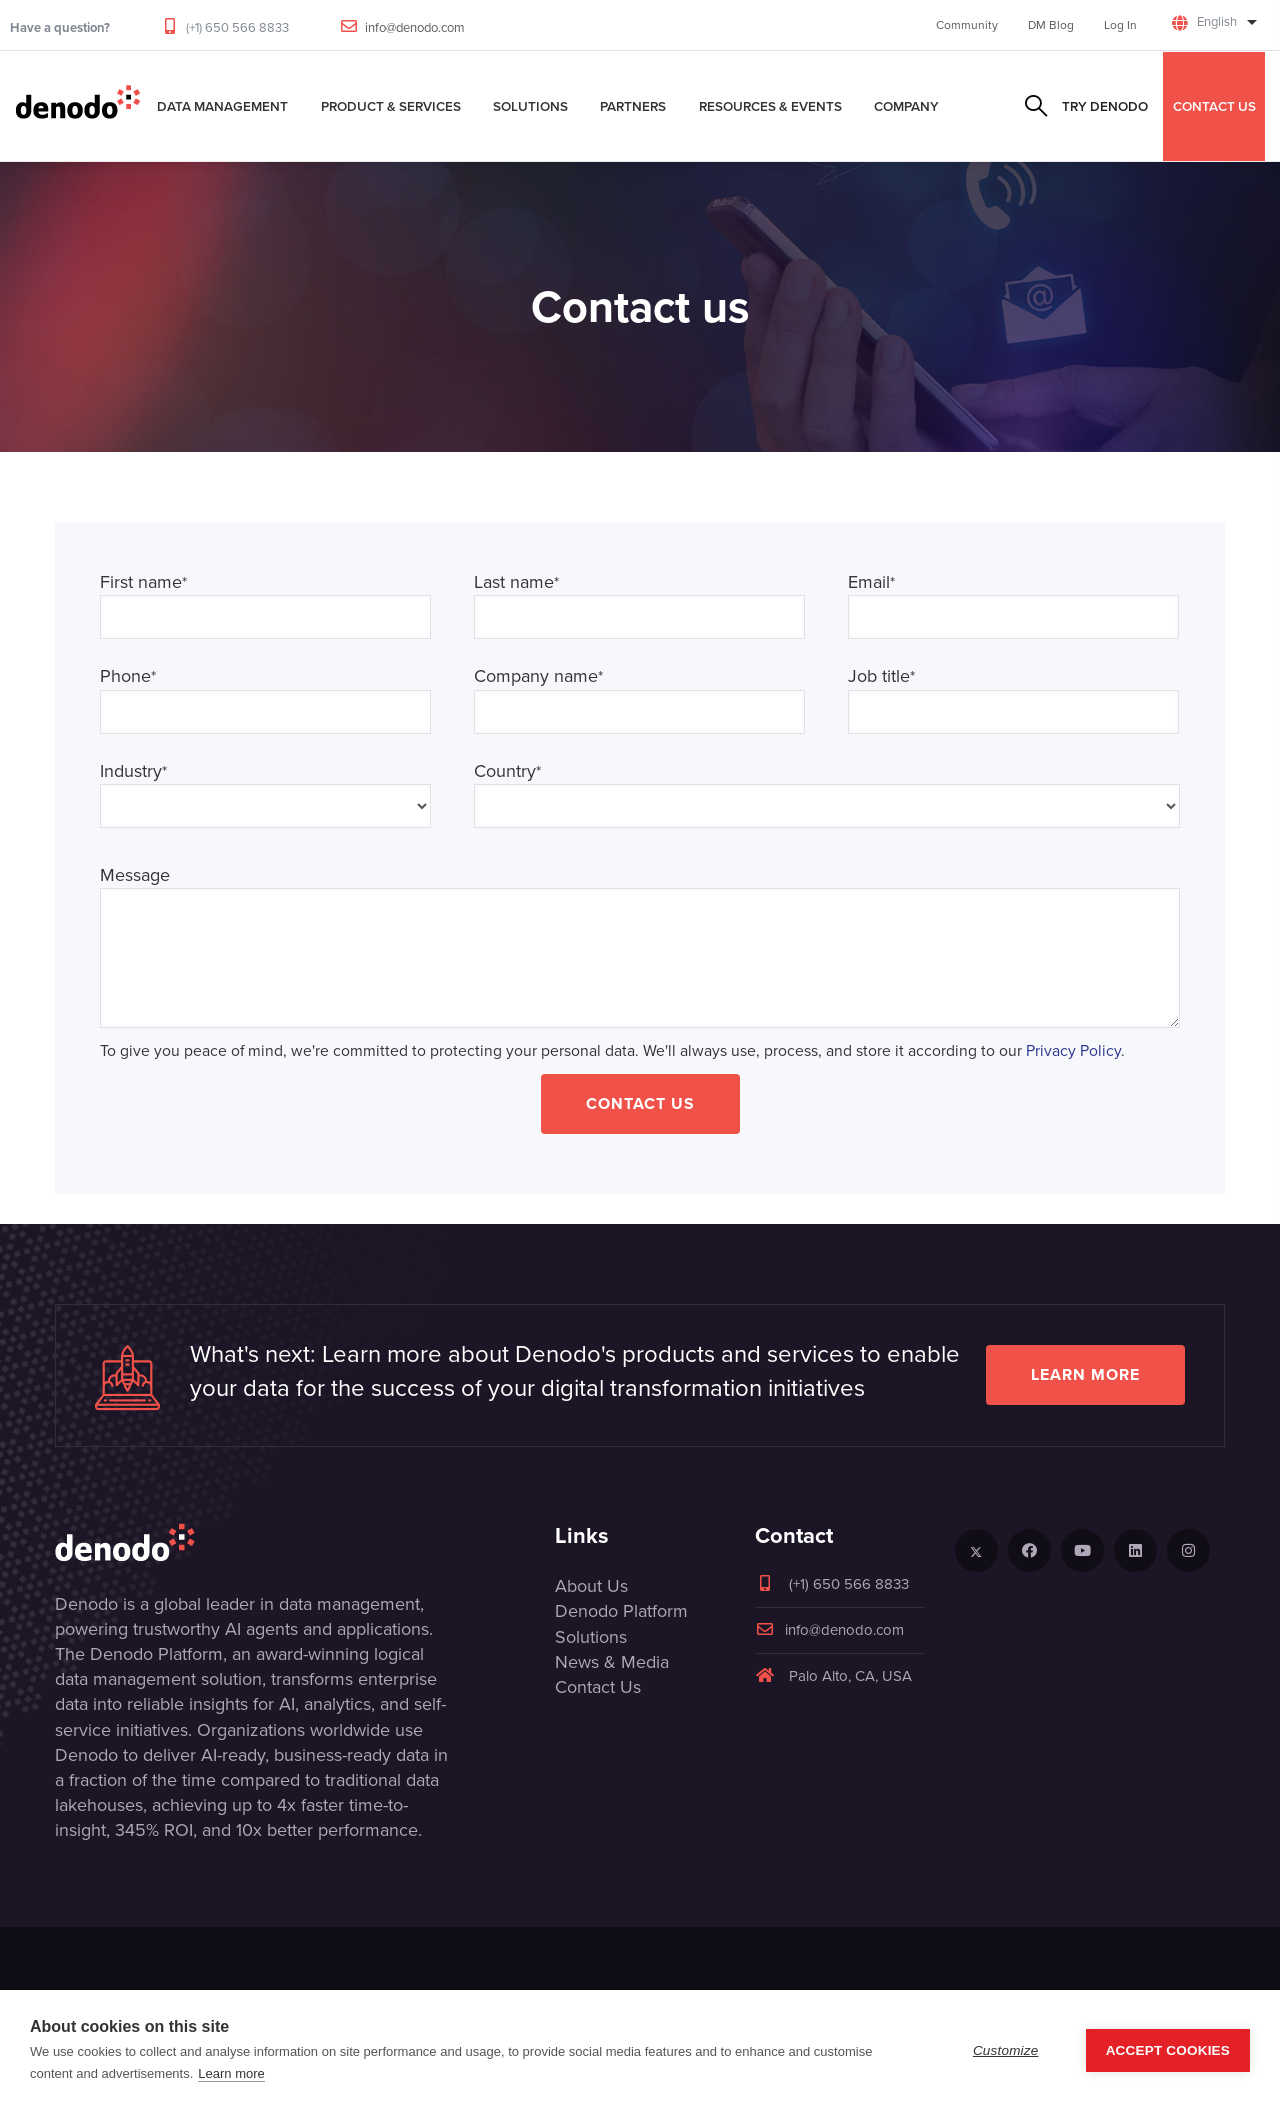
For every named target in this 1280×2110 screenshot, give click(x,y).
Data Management (222, 106)
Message (135, 875)
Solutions (530, 106)
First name (143, 582)
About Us (591, 1586)
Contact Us (640, 1103)
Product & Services (391, 106)
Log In (1120, 25)
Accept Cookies (1168, 2050)
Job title (881, 676)
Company (906, 106)
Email (871, 582)
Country (507, 771)
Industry (133, 771)
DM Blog (1051, 25)
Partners (633, 106)
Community (967, 25)
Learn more (1085, 1374)
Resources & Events (770, 106)
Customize (1006, 2050)
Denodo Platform (621, 1611)
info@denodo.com (415, 27)
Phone (128, 676)
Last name (516, 582)
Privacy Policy (1073, 1050)
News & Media (612, 1662)
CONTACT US (1214, 106)
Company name (538, 676)
